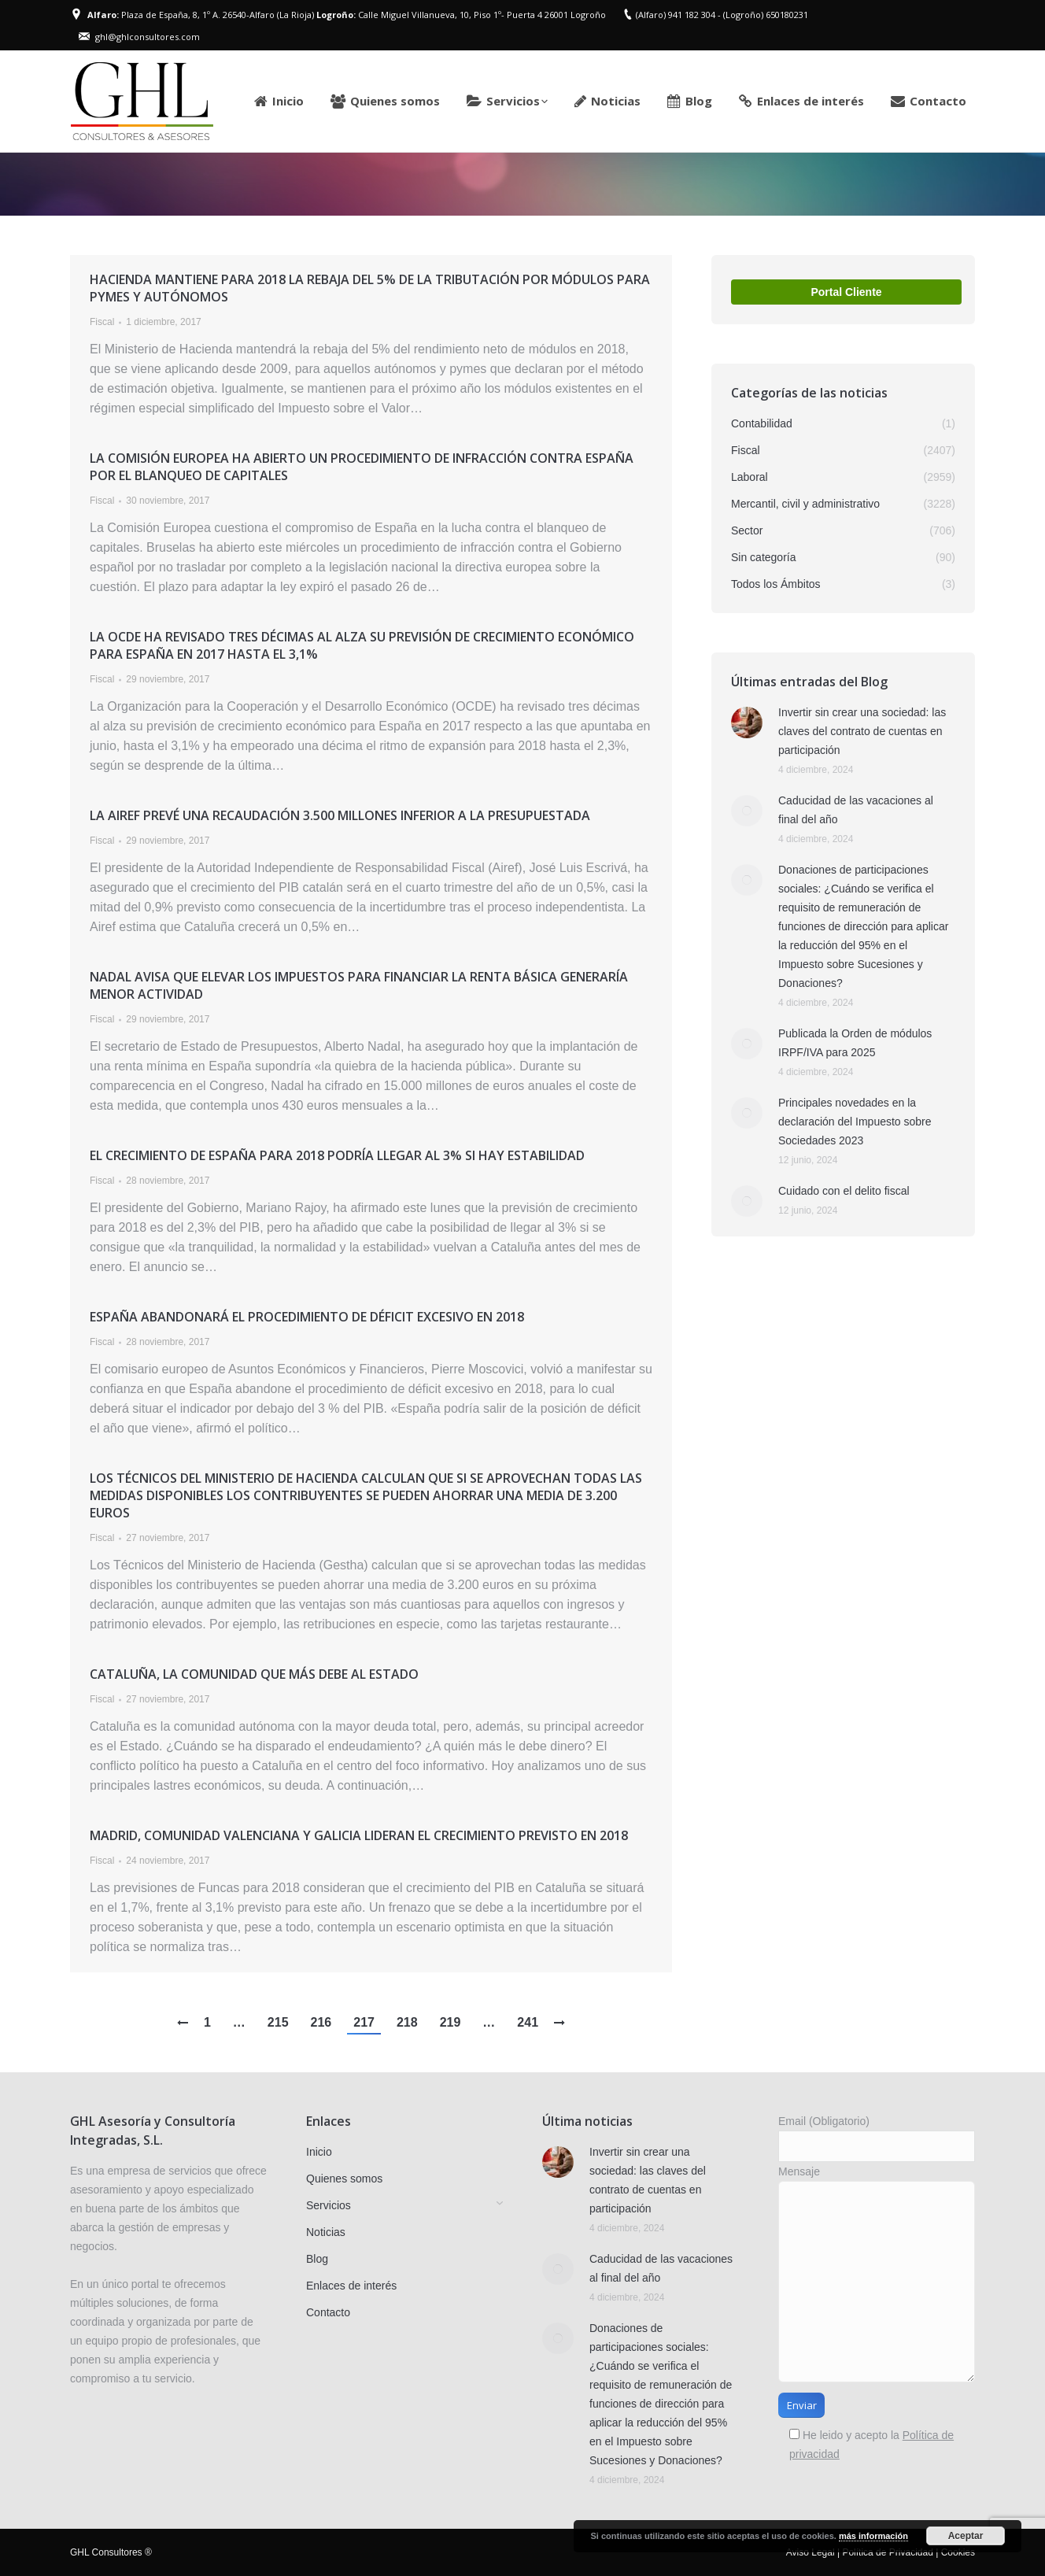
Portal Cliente (846, 292)
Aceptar (966, 2535)
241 (527, 2022)
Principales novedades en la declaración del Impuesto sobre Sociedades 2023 (855, 1121)
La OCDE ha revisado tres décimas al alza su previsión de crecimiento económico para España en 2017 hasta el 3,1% (362, 645)
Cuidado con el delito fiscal (844, 1191)
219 (450, 2022)
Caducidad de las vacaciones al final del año (855, 810)
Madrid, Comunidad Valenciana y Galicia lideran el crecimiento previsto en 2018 (359, 1835)
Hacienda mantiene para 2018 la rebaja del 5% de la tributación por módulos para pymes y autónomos (370, 288)
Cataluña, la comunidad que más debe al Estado (254, 1674)
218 (407, 2022)
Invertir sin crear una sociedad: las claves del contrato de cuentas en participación (862, 731)
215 (278, 2022)
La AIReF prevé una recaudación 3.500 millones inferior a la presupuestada (340, 815)
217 (364, 2022)
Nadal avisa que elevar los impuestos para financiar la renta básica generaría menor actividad (359, 985)
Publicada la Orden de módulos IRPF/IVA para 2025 (855, 1043)
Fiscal (102, 321)
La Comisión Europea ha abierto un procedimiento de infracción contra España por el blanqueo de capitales (361, 466)
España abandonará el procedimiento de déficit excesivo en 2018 (307, 1316)
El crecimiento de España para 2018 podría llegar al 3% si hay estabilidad (337, 1155)
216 (321, 2022)
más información (873, 2536)
